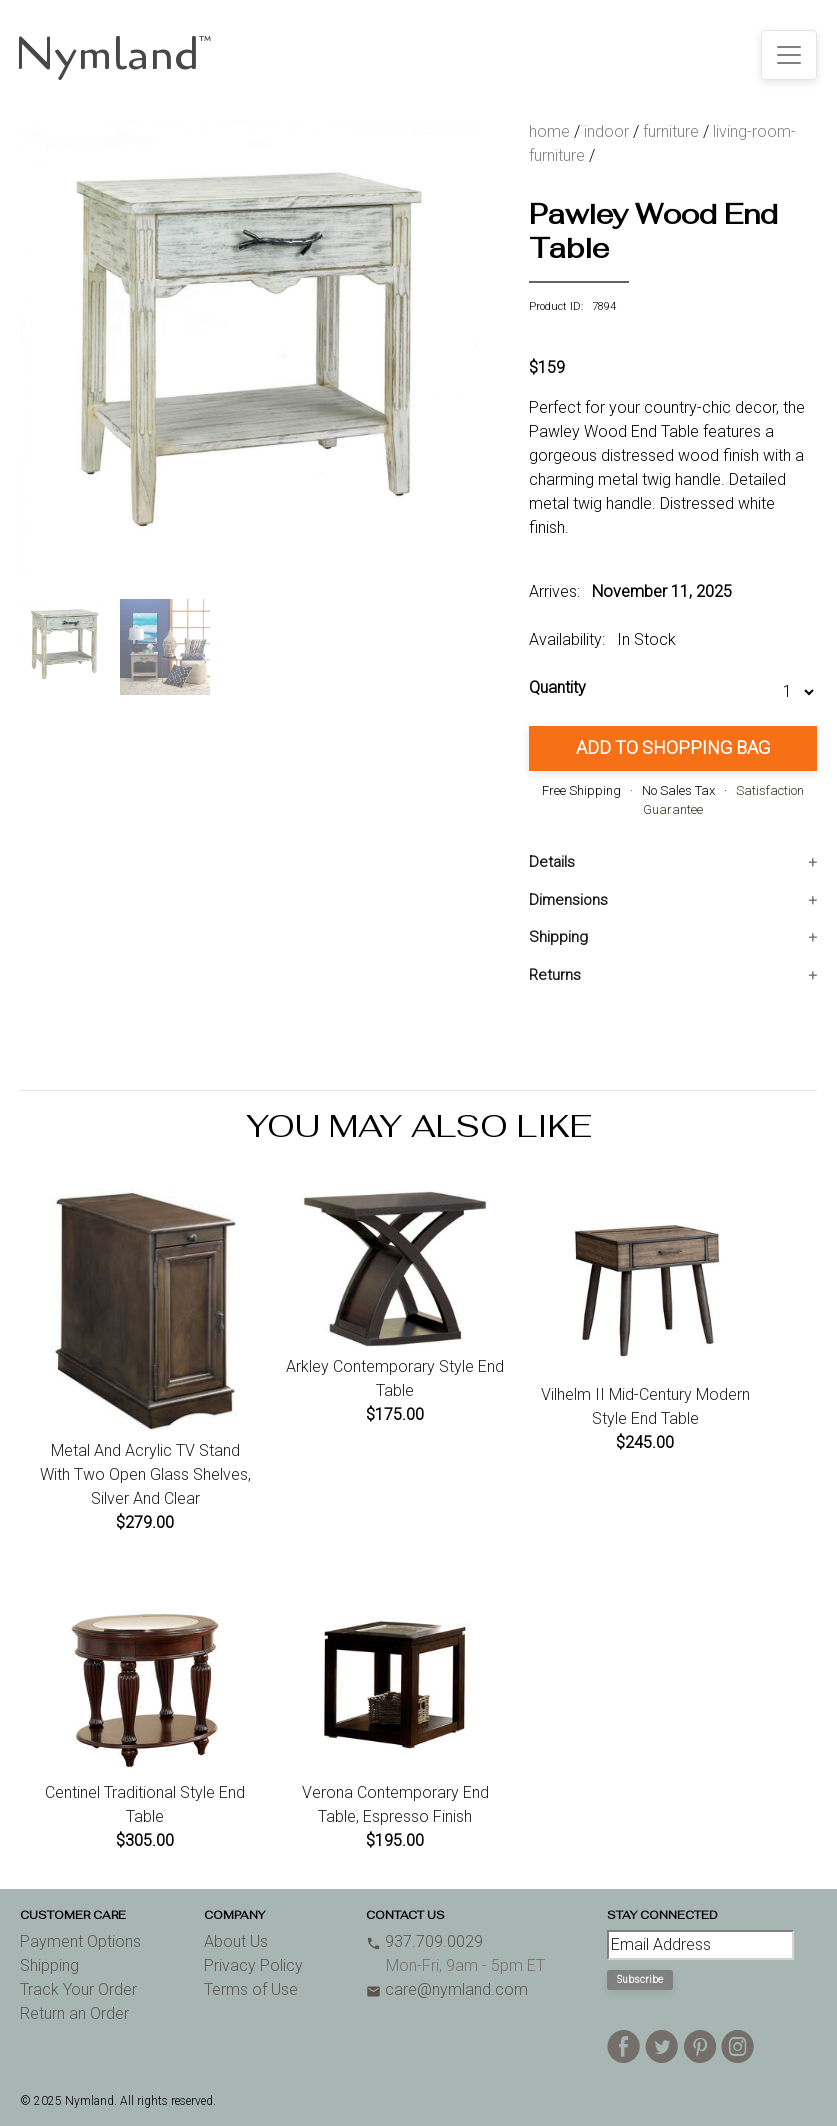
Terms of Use (251, 1989)
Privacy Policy (253, 1965)
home (549, 131)
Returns (555, 975)
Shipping (558, 937)
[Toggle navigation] (789, 55)
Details (552, 862)
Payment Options (80, 1941)
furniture (671, 131)
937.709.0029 (424, 1941)
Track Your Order (78, 1989)
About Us (236, 1941)
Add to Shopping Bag (673, 747)
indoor (606, 131)
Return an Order (74, 2013)
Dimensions (568, 900)
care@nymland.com (447, 1989)
